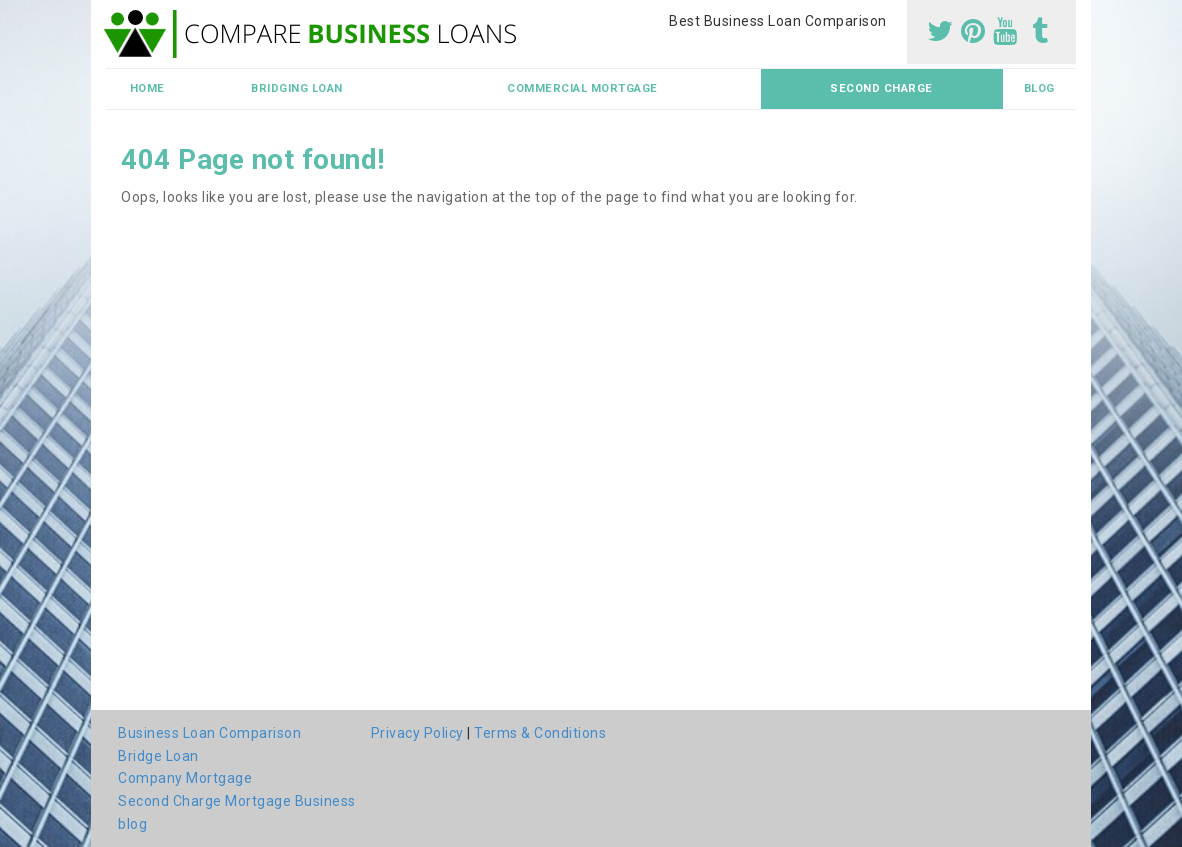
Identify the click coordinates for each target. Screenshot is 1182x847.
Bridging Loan (297, 88)
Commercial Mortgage (582, 88)
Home (147, 88)
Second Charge (881, 88)
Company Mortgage (185, 778)
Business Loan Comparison (209, 733)
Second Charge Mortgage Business (237, 801)
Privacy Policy (417, 733)
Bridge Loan (158, 756)
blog (1039, 88)
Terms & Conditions (540, 733)
